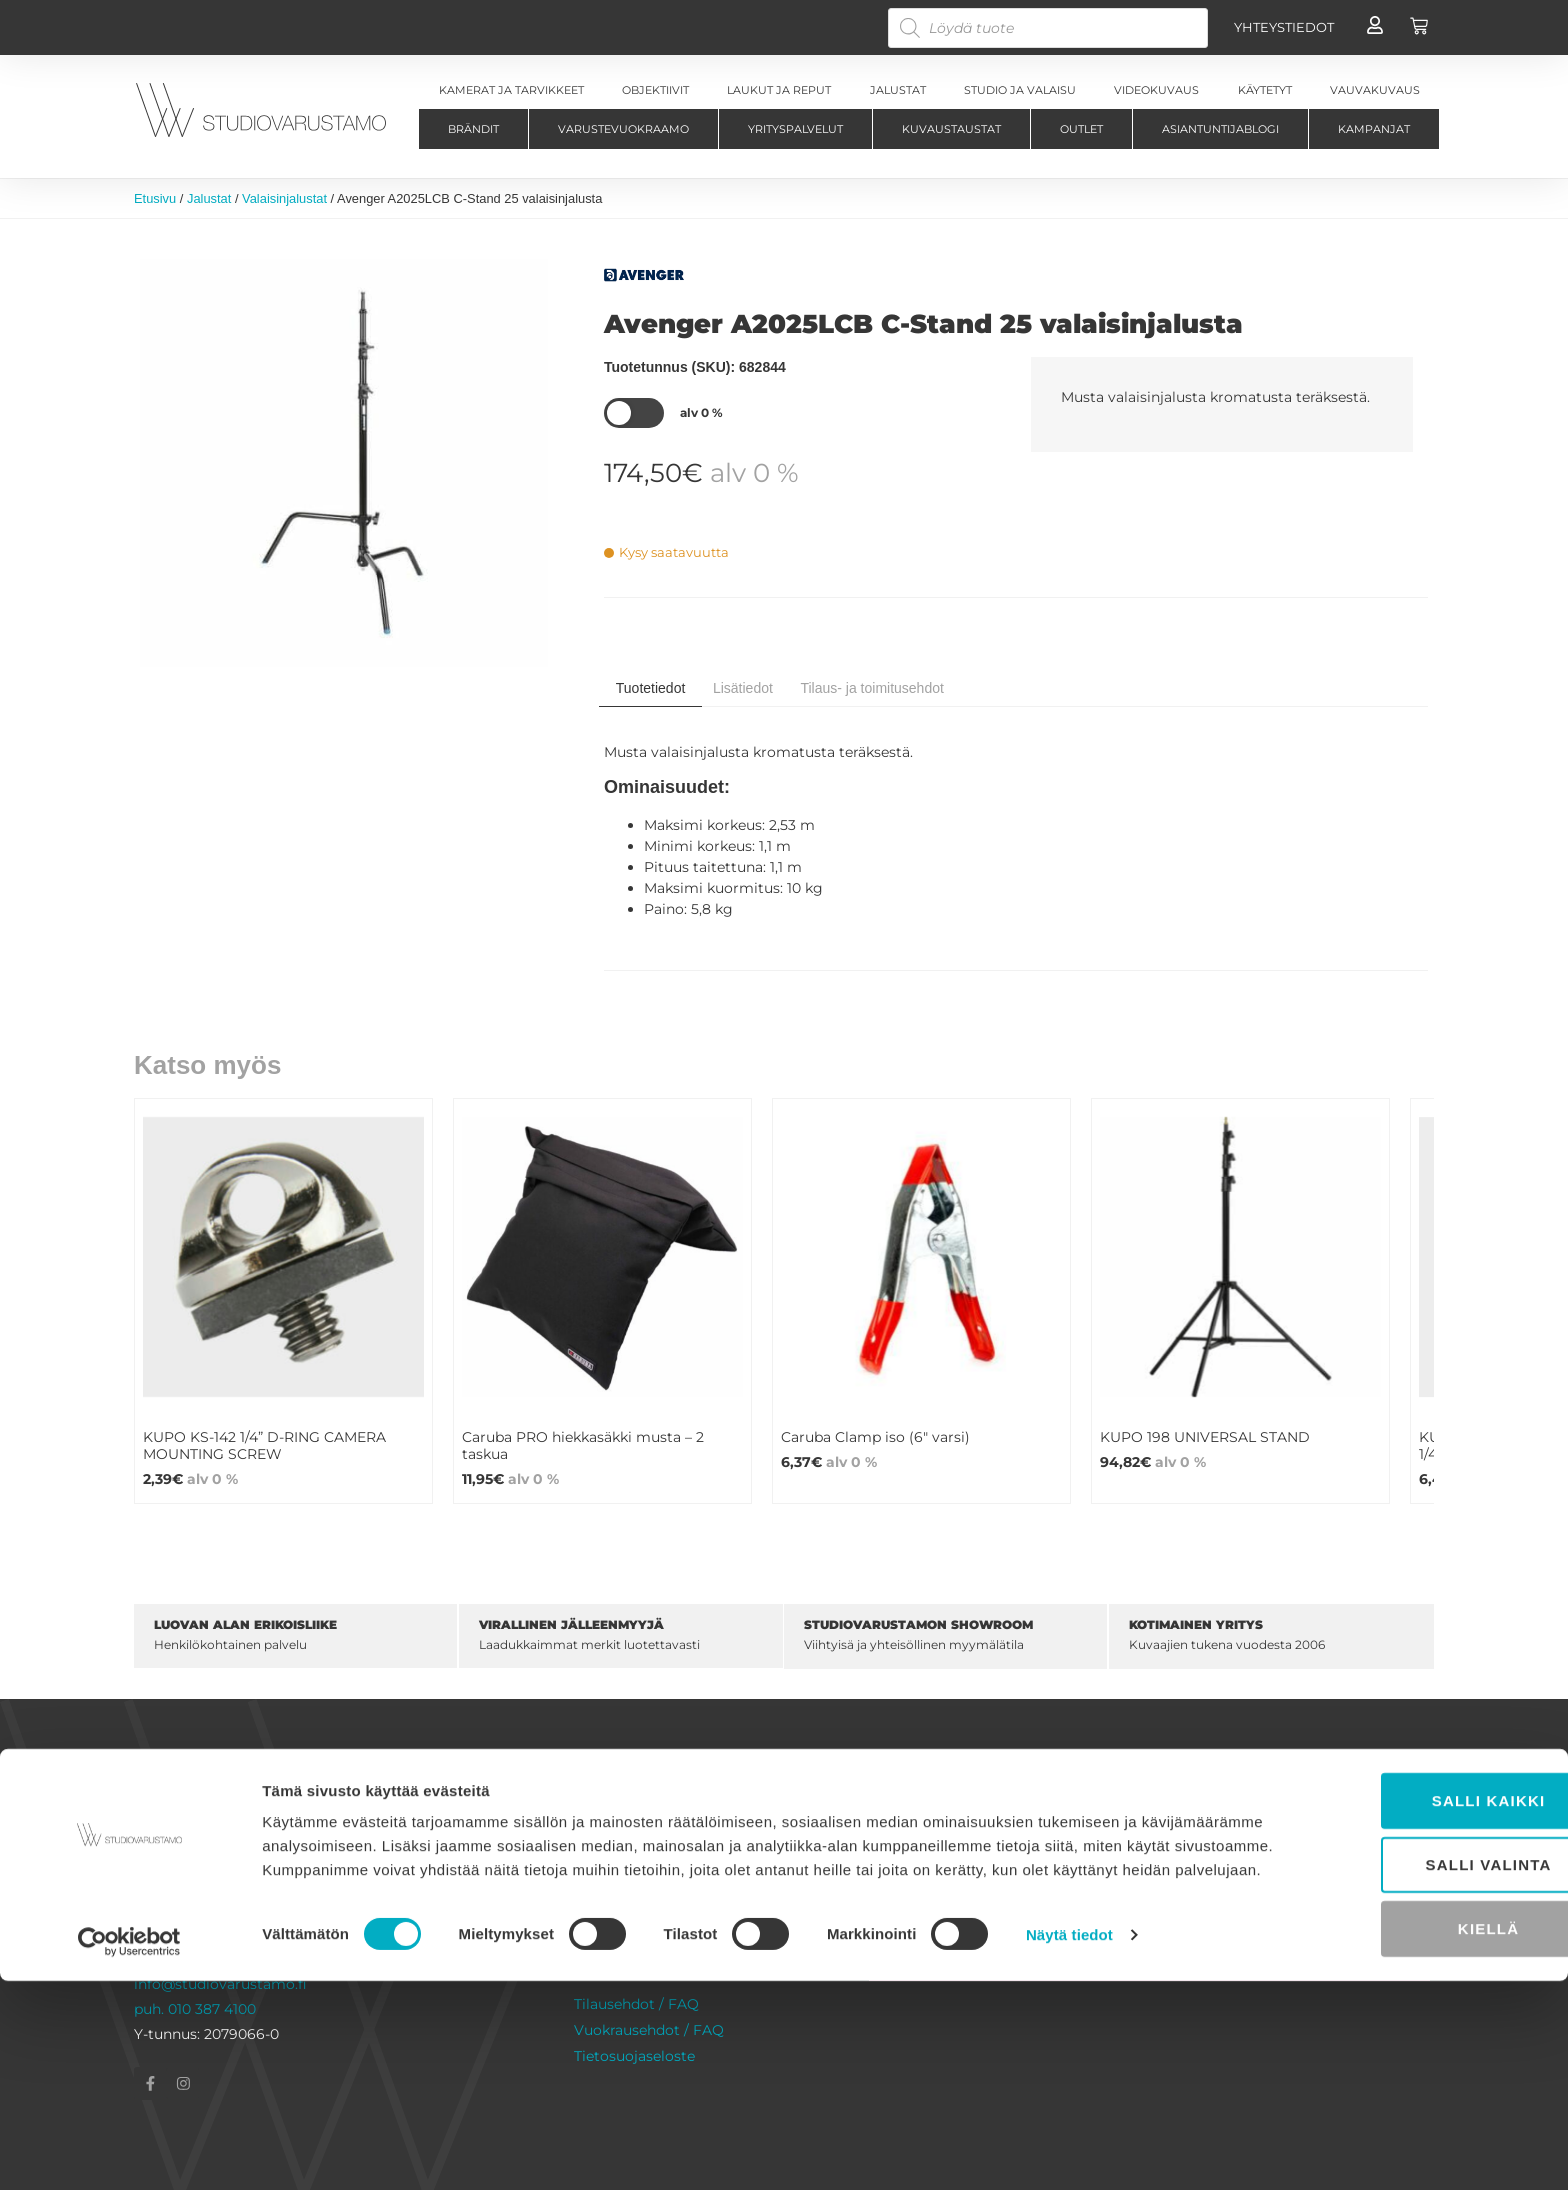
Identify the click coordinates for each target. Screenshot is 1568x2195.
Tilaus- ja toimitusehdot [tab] (871, 688)
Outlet (1081, 129)
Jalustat (209, 198)
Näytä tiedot (1069, 2155)
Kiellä (1400, 2125)
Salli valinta (1401, 2061)
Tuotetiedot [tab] (651, 688)
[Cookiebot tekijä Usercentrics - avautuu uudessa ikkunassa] (129, 2156)
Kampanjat (1374, 129)
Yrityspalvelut (795, 129)
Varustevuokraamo (623, 129)
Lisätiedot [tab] (743, 688)
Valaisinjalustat (284, 198)
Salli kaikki (1401, 1997)
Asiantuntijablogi (1220, 129)
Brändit (473, 129)
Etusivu (155, 198)
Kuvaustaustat (951, 129)
